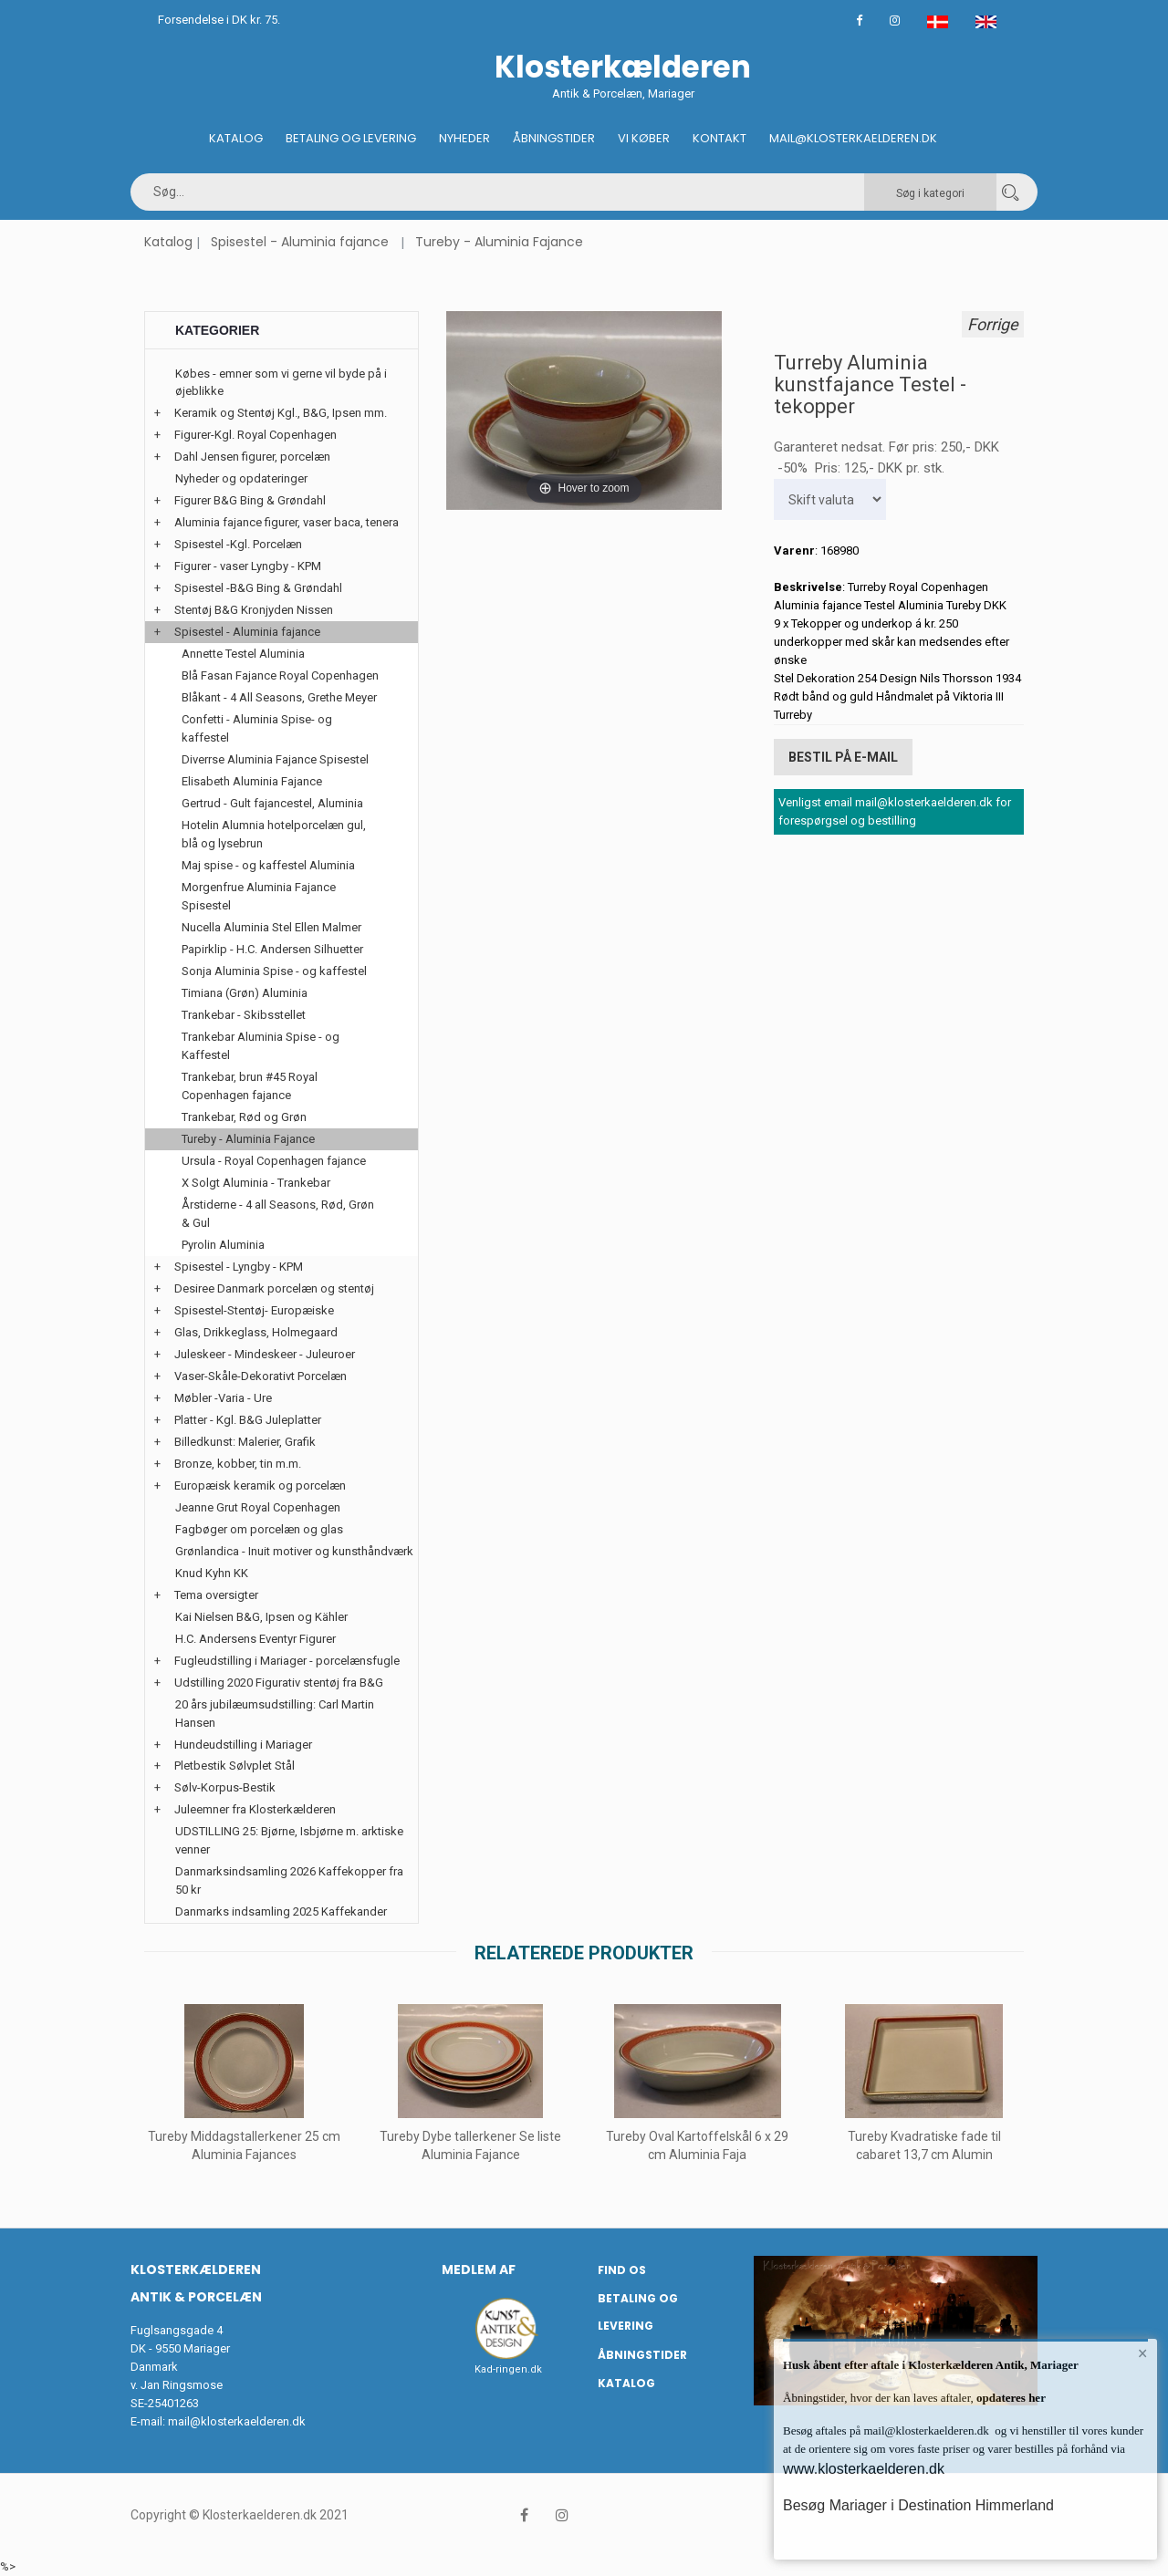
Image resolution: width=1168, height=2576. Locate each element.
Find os (622, 2270)
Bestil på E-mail (843, 757)
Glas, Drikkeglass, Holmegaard (256, 1332)
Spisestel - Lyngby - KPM (238, 1266)
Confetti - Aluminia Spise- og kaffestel (257, 728)
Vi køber (644, 138)
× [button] (1143, 2353)
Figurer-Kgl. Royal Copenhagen (255, 434)
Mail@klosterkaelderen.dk (853, 138)
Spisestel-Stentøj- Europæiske (254, 1310)
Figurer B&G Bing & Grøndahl (250, 500)
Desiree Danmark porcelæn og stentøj (274, 1288)
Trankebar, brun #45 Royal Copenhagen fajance (250, 1086)
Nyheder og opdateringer (241, 478)
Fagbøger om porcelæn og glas (259, 1529)
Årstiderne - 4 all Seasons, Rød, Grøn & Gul (278, 1214)
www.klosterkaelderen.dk (863, 2469)
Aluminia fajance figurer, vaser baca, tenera (286, 522)
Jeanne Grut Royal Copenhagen (257, 1507)
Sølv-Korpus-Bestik (225, 1787)
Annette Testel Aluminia (243, 653)
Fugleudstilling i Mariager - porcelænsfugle (287, 1660)
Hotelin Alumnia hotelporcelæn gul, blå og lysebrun (274, 834)
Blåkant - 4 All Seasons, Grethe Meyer (279, 697)
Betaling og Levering (351, 138)
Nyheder (464, 138)
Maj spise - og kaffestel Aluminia (268, 865)
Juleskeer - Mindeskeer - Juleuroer (264, 1354)
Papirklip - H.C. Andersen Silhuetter (272, 949)
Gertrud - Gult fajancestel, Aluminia (272, 803)
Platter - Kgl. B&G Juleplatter (247, 1420)
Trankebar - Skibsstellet (244, 1015)
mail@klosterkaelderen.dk (237, 2421)
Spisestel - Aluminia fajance (300, 242)
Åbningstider (554, 138)
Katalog (236, 138)
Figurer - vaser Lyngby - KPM (247, 566)
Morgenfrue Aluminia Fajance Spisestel (259, 896)
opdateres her (1010, 2398)
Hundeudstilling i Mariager (243, 1744)
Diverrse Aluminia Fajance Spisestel (275, 759)
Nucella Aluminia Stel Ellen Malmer (271, 927)
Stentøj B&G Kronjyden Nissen (253, 610)
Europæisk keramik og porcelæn (260, 1485)
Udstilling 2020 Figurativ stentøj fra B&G (278, 1682)
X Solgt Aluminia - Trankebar (256, 1182)
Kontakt (719, 138)
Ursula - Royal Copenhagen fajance (274, 1161)
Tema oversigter (216, 1595)
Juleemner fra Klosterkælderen (255, 1809)
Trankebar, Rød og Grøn (244, 1117)
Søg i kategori (930, 193)
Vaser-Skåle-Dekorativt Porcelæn (260, 1376)
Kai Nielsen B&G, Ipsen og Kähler (261, 1617)
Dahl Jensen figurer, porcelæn (252, 456)
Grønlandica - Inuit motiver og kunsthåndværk (294, 1551)
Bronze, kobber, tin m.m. (237, 1463)
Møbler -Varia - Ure (223, 1398)
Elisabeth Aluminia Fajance (252, 781)
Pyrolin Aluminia (223, 1245)
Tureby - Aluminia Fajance (499, 242)
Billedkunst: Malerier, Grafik (245, 1442)
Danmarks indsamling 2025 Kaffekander (281, 1911)
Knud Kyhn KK (211, 1573)
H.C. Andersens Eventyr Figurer (255, 1639)
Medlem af (479, 2269)
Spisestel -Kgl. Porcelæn (238, 544)
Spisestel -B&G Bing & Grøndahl (258, 588)
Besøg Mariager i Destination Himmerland (918, 2505)
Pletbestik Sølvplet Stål (234, 1765)
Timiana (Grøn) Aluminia (245, 993)
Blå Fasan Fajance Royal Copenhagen (280, 675)
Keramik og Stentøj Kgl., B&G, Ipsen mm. (280, 413)
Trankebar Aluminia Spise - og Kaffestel (260, 1046)
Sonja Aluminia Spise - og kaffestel (274, 971)
